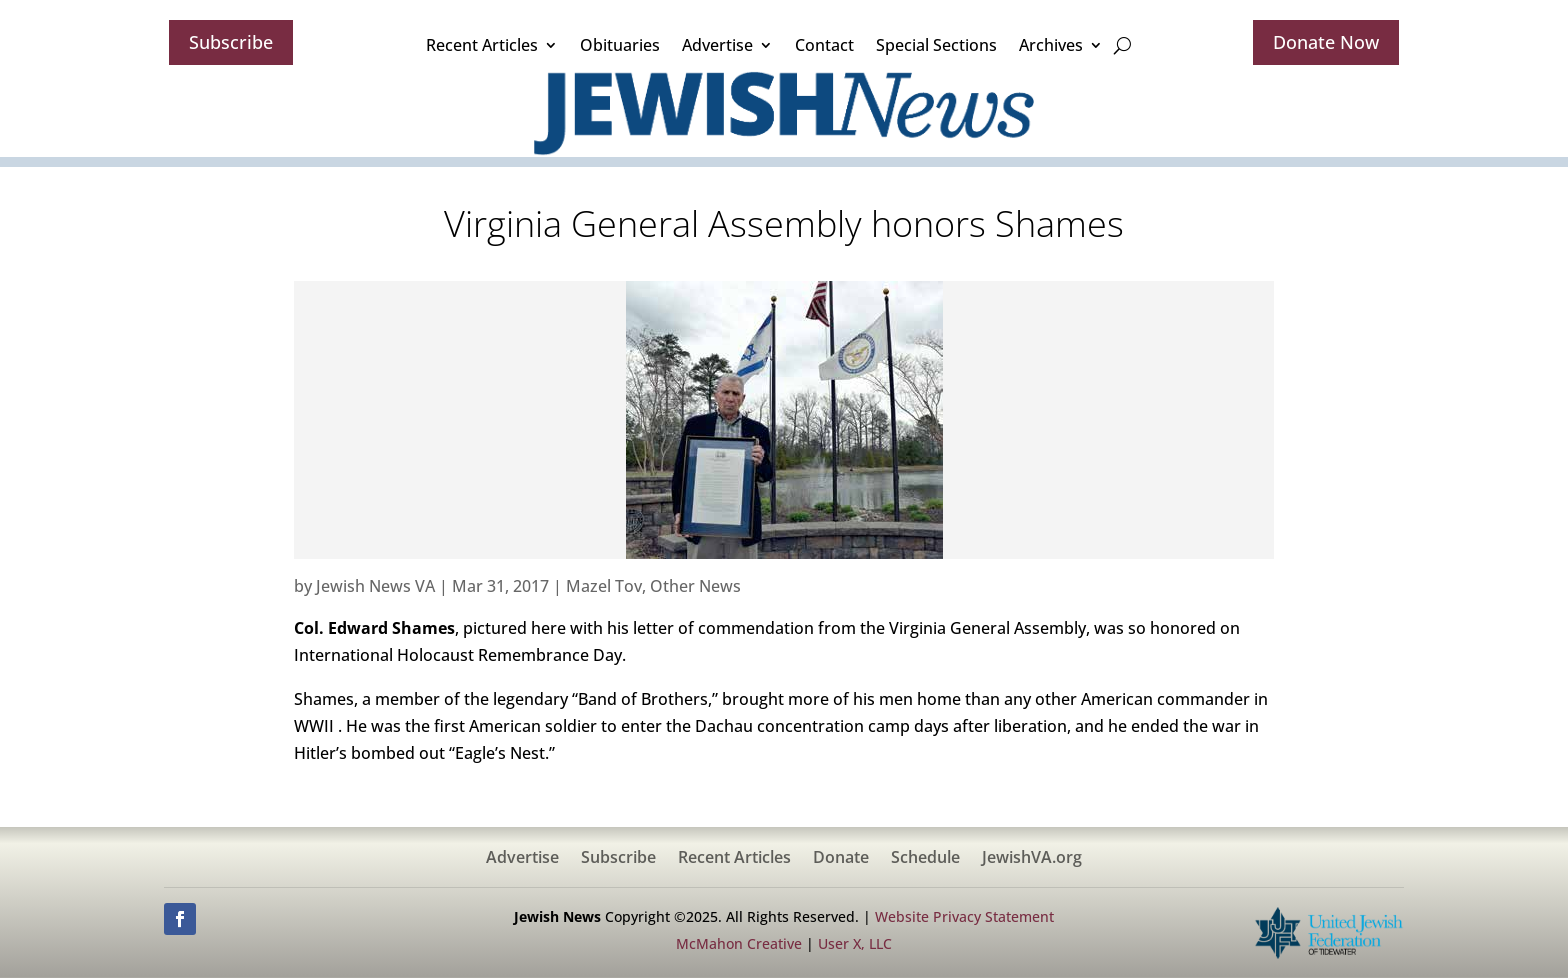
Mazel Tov (604, 586)
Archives (1051, 45)
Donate (841, 859)
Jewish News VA (375, 586)
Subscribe (231, 42)
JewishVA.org (1032, 859)
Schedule (925, 859)
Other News (695, 586)
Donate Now (1326, 42)
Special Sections (936, 45)
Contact (824, 45)
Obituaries (620, 45)
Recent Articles (482, 45)
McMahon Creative (739, 943)
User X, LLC (855, 943)
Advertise (717, 45)
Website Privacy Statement (964, 916)
